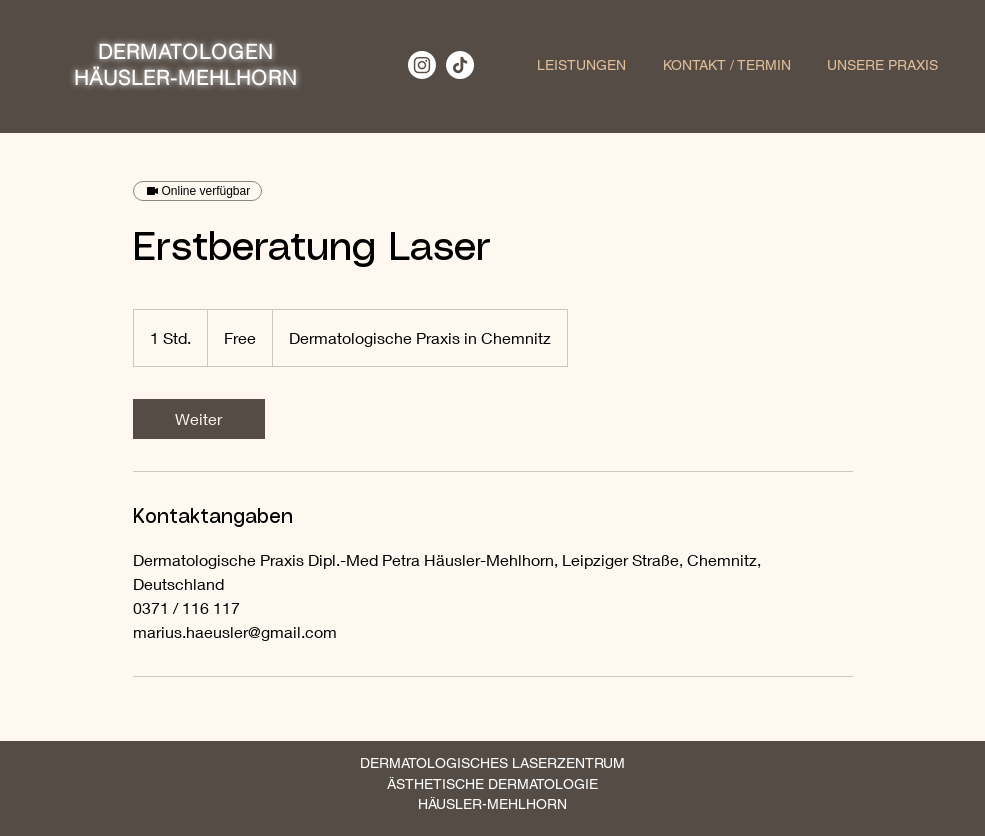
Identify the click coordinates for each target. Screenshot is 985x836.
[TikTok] (460, 65)
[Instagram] (422, 65)
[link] (199, 419)
